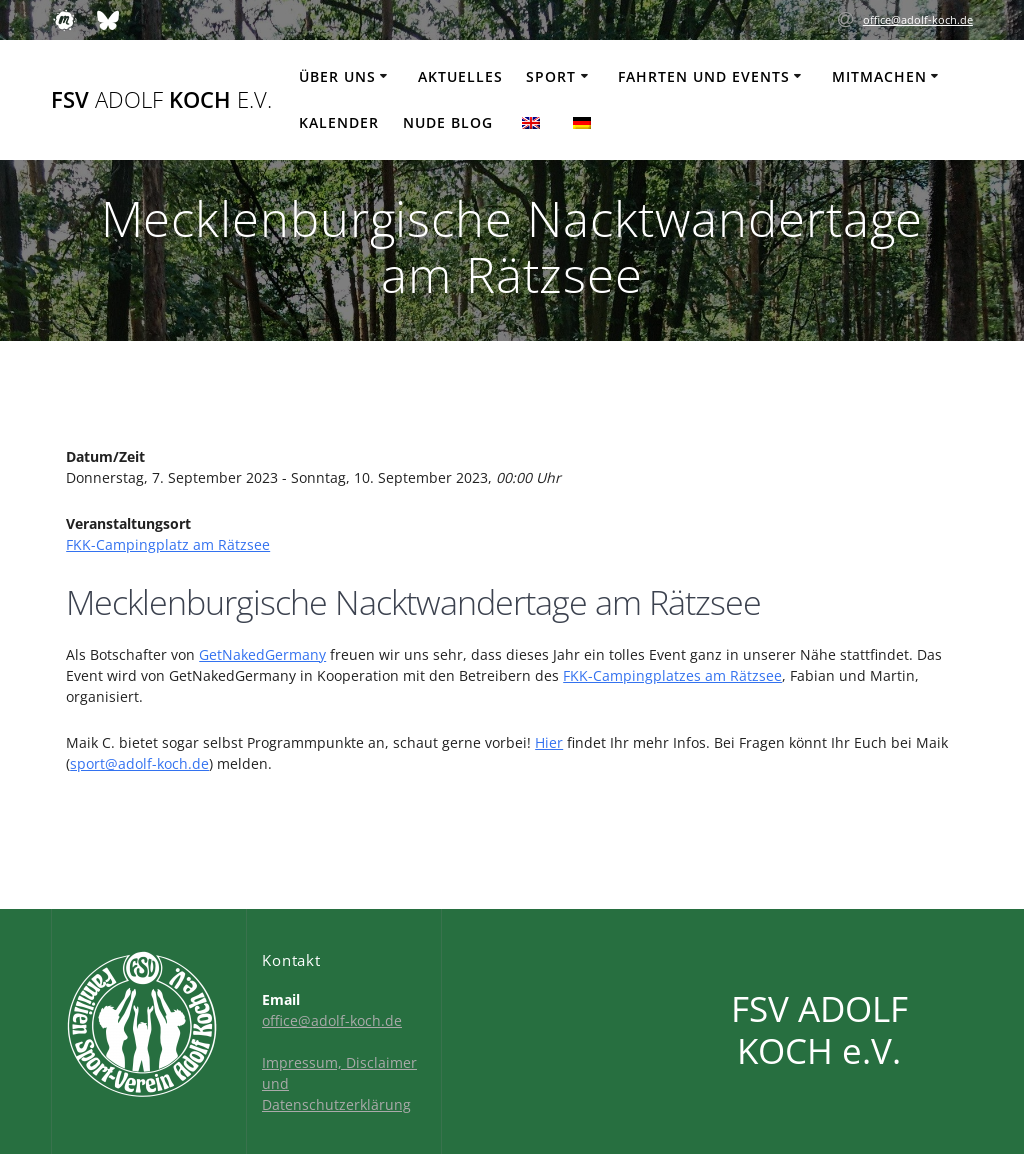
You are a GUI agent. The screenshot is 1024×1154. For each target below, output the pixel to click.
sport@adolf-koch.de (139, 763)
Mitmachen (879, 76)
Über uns (337, 76)
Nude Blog (448, 122)
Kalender (339, 122)
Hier (549, 742)
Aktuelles (460, 76)
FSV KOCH (161, 100)
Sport (551, 76)
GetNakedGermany (262, 654)
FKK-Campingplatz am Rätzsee (168, 544)
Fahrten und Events (704, 76)
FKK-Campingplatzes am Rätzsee (672, 675)
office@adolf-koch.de (918, 19)
